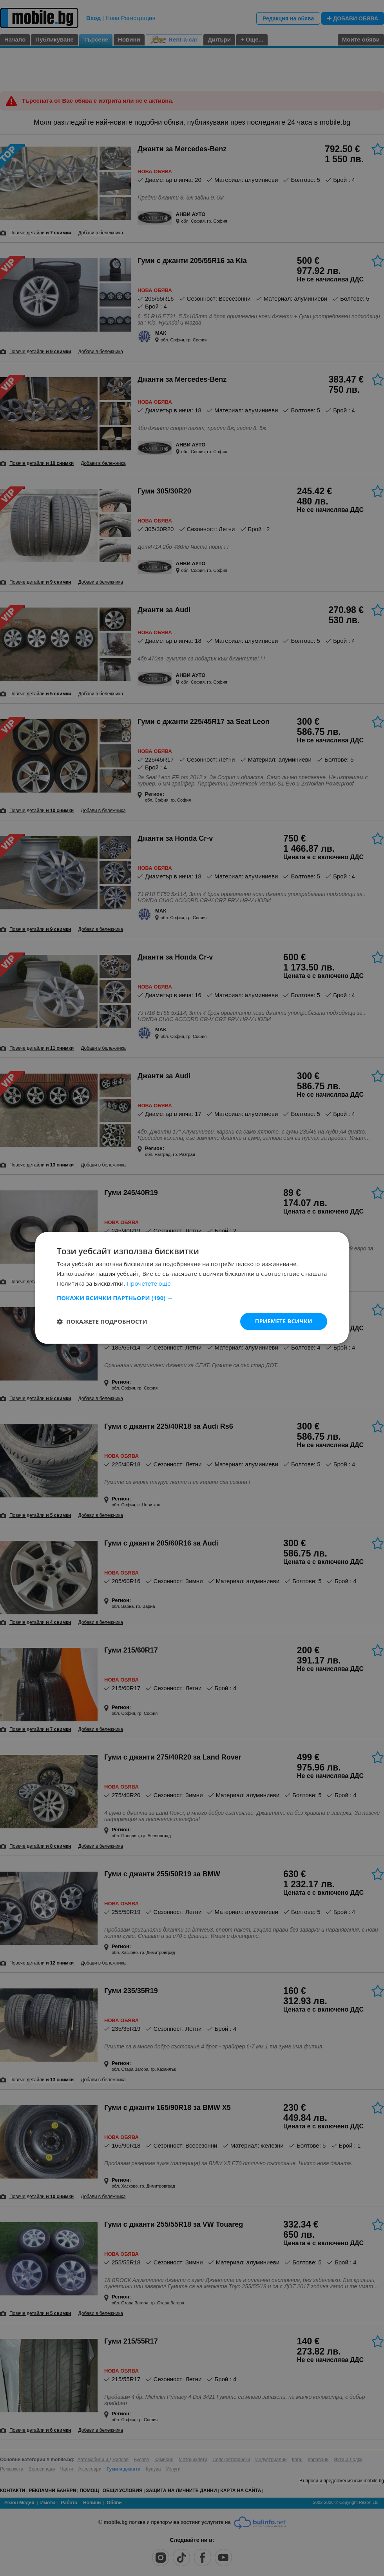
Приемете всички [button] (283, 1321)
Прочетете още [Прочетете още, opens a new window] (148, 1283)
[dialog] (192, 1288)
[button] (192, 1297)
